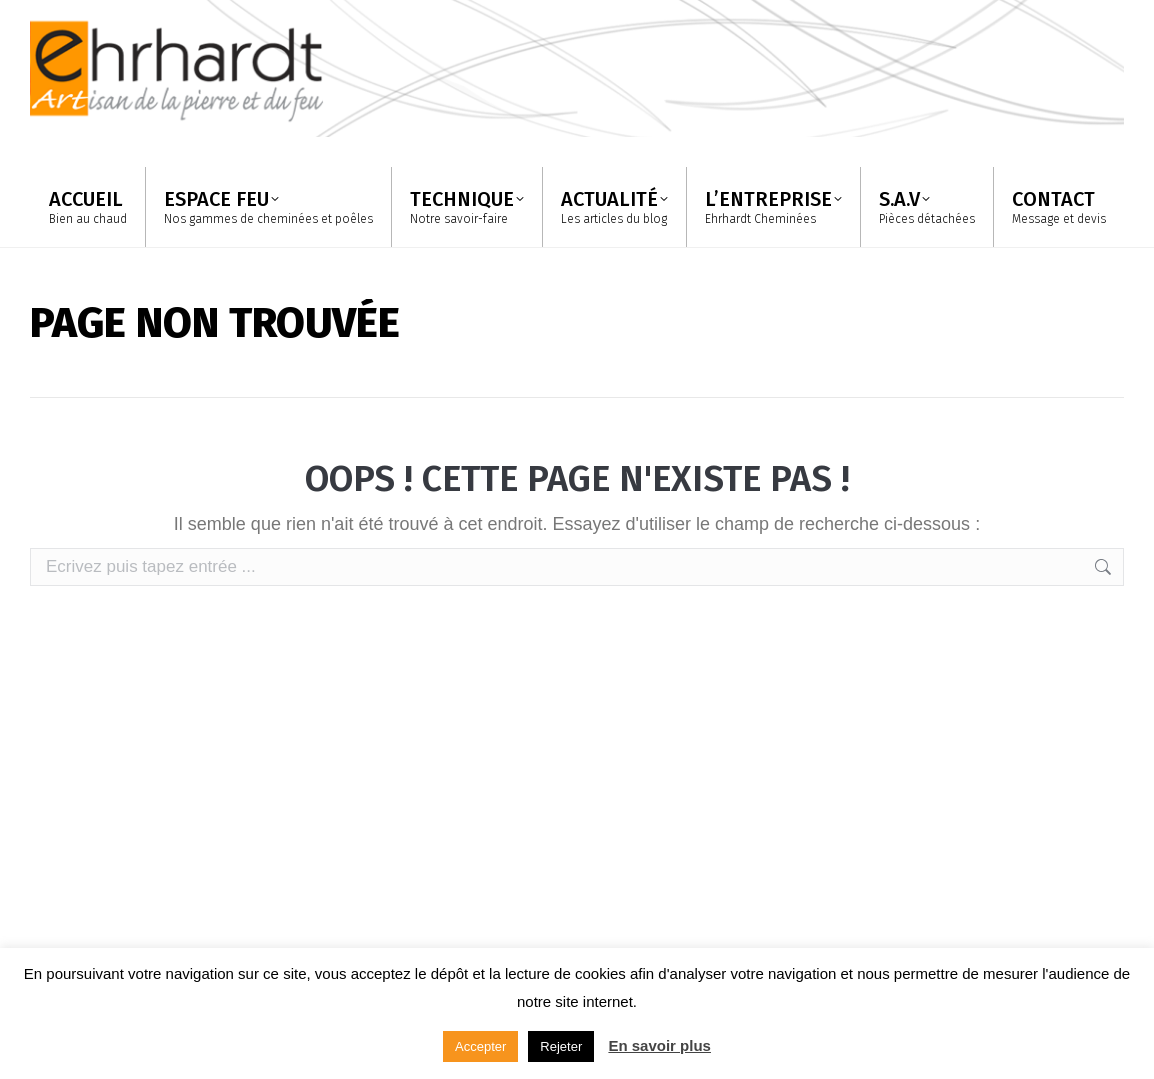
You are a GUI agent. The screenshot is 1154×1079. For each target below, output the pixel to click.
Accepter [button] (480, 1046)
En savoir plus (659, 1045)
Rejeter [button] (561, 1046)
